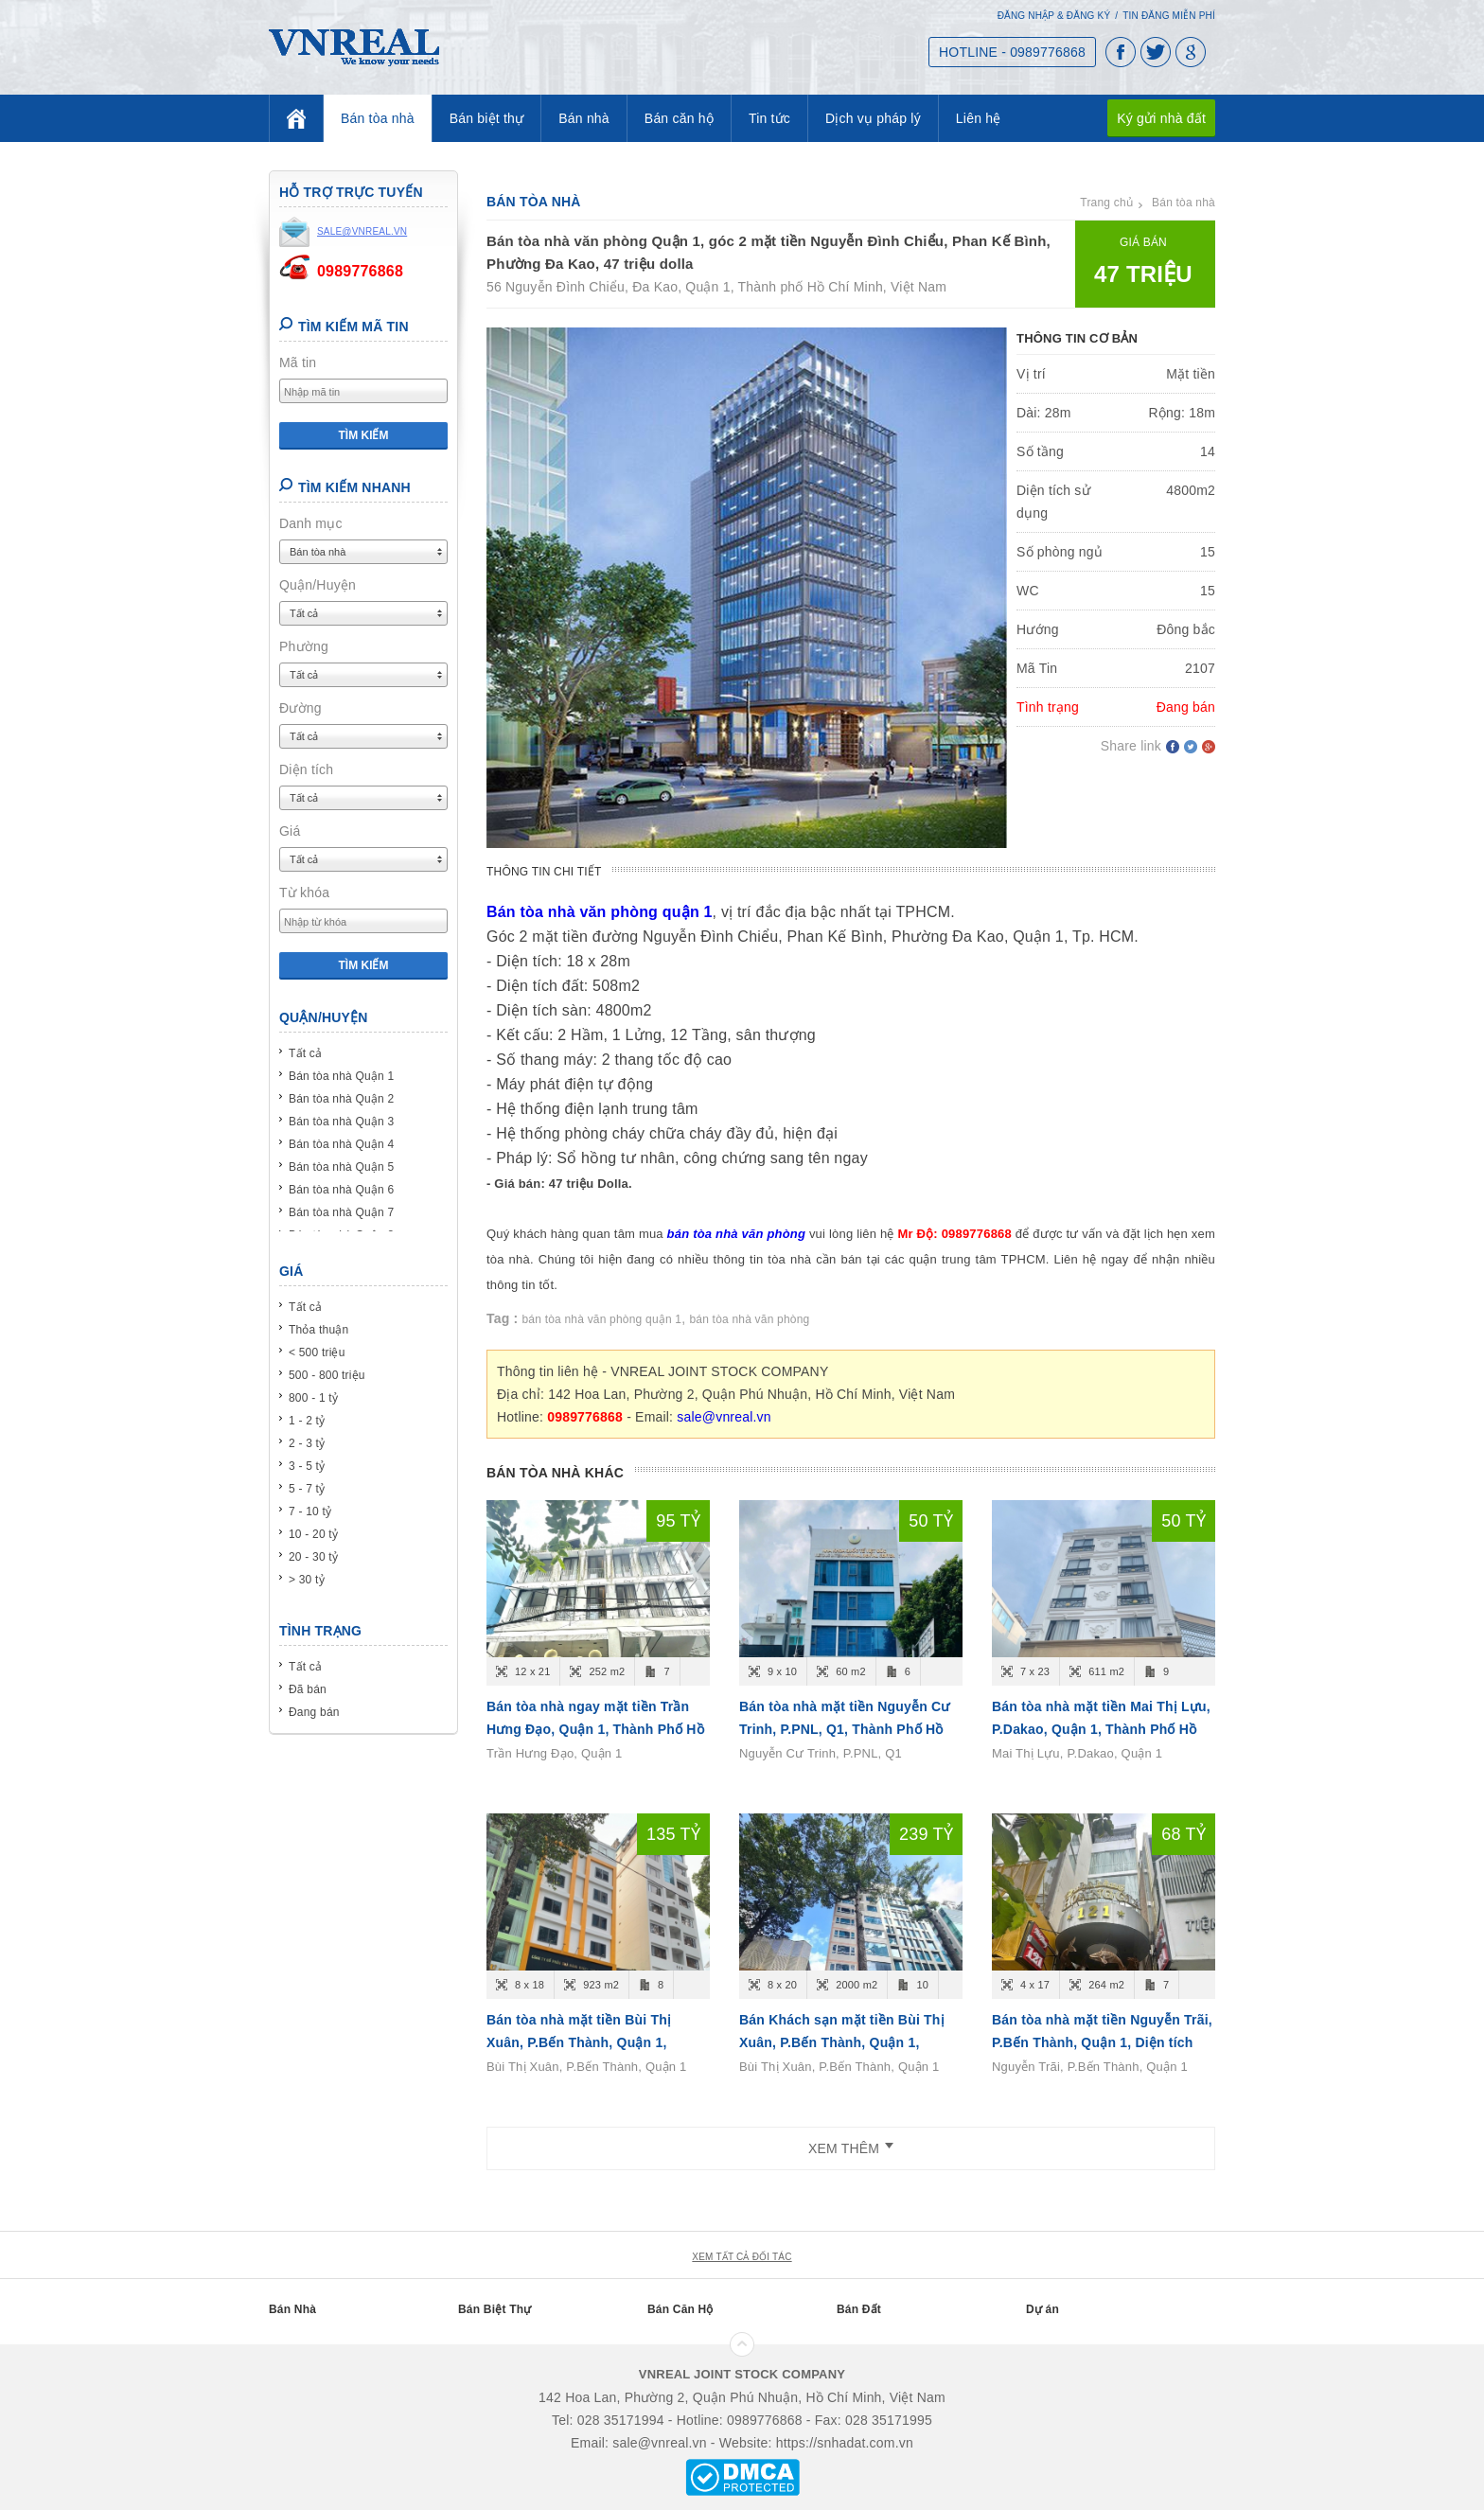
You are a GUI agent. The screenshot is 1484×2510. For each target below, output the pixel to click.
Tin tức (769, 118)
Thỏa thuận (318, 1329)
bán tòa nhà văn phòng (749, 1319)
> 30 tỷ (307, 1579)
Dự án (1042, 2309)
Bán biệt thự (487, 118)
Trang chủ (1106, 202)
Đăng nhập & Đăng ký (1054, 15)
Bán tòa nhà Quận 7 (341, 1212)
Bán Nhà (292, 2309)
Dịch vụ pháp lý (873, 118)
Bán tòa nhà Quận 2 (341, 1098)
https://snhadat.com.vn (844, 2442)
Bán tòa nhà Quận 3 (341, 1121)
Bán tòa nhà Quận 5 (341, 1167)
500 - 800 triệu (327, 1375)
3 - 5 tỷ (307, 1466)
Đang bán (314, 1712)
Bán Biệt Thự (494, 2309)
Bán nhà (584, 118)
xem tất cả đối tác (741, 2257)
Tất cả (305, 1053)
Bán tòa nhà (378, 118)
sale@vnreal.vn (724, 1416)
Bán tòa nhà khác (555, 1472)
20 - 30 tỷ (313, 1557)
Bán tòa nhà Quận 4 (341, 1144)
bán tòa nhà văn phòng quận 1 (602, 1319)
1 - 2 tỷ (307, 1420)
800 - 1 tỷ (313, 1398)
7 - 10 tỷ (310, 1511)
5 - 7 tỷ (307, 1488)
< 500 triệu (317, 1352)
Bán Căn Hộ (680, 2309)
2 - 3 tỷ (307, 1443)
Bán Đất (859, 2309)
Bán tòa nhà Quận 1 (341, 1076)
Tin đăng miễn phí (1168, 15)
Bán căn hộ (679, 118)
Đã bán (308, 1689)
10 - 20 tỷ (313, 1534)
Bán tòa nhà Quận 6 (341, 1189)
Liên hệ (978, 118)
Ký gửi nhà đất (1161, 118)
